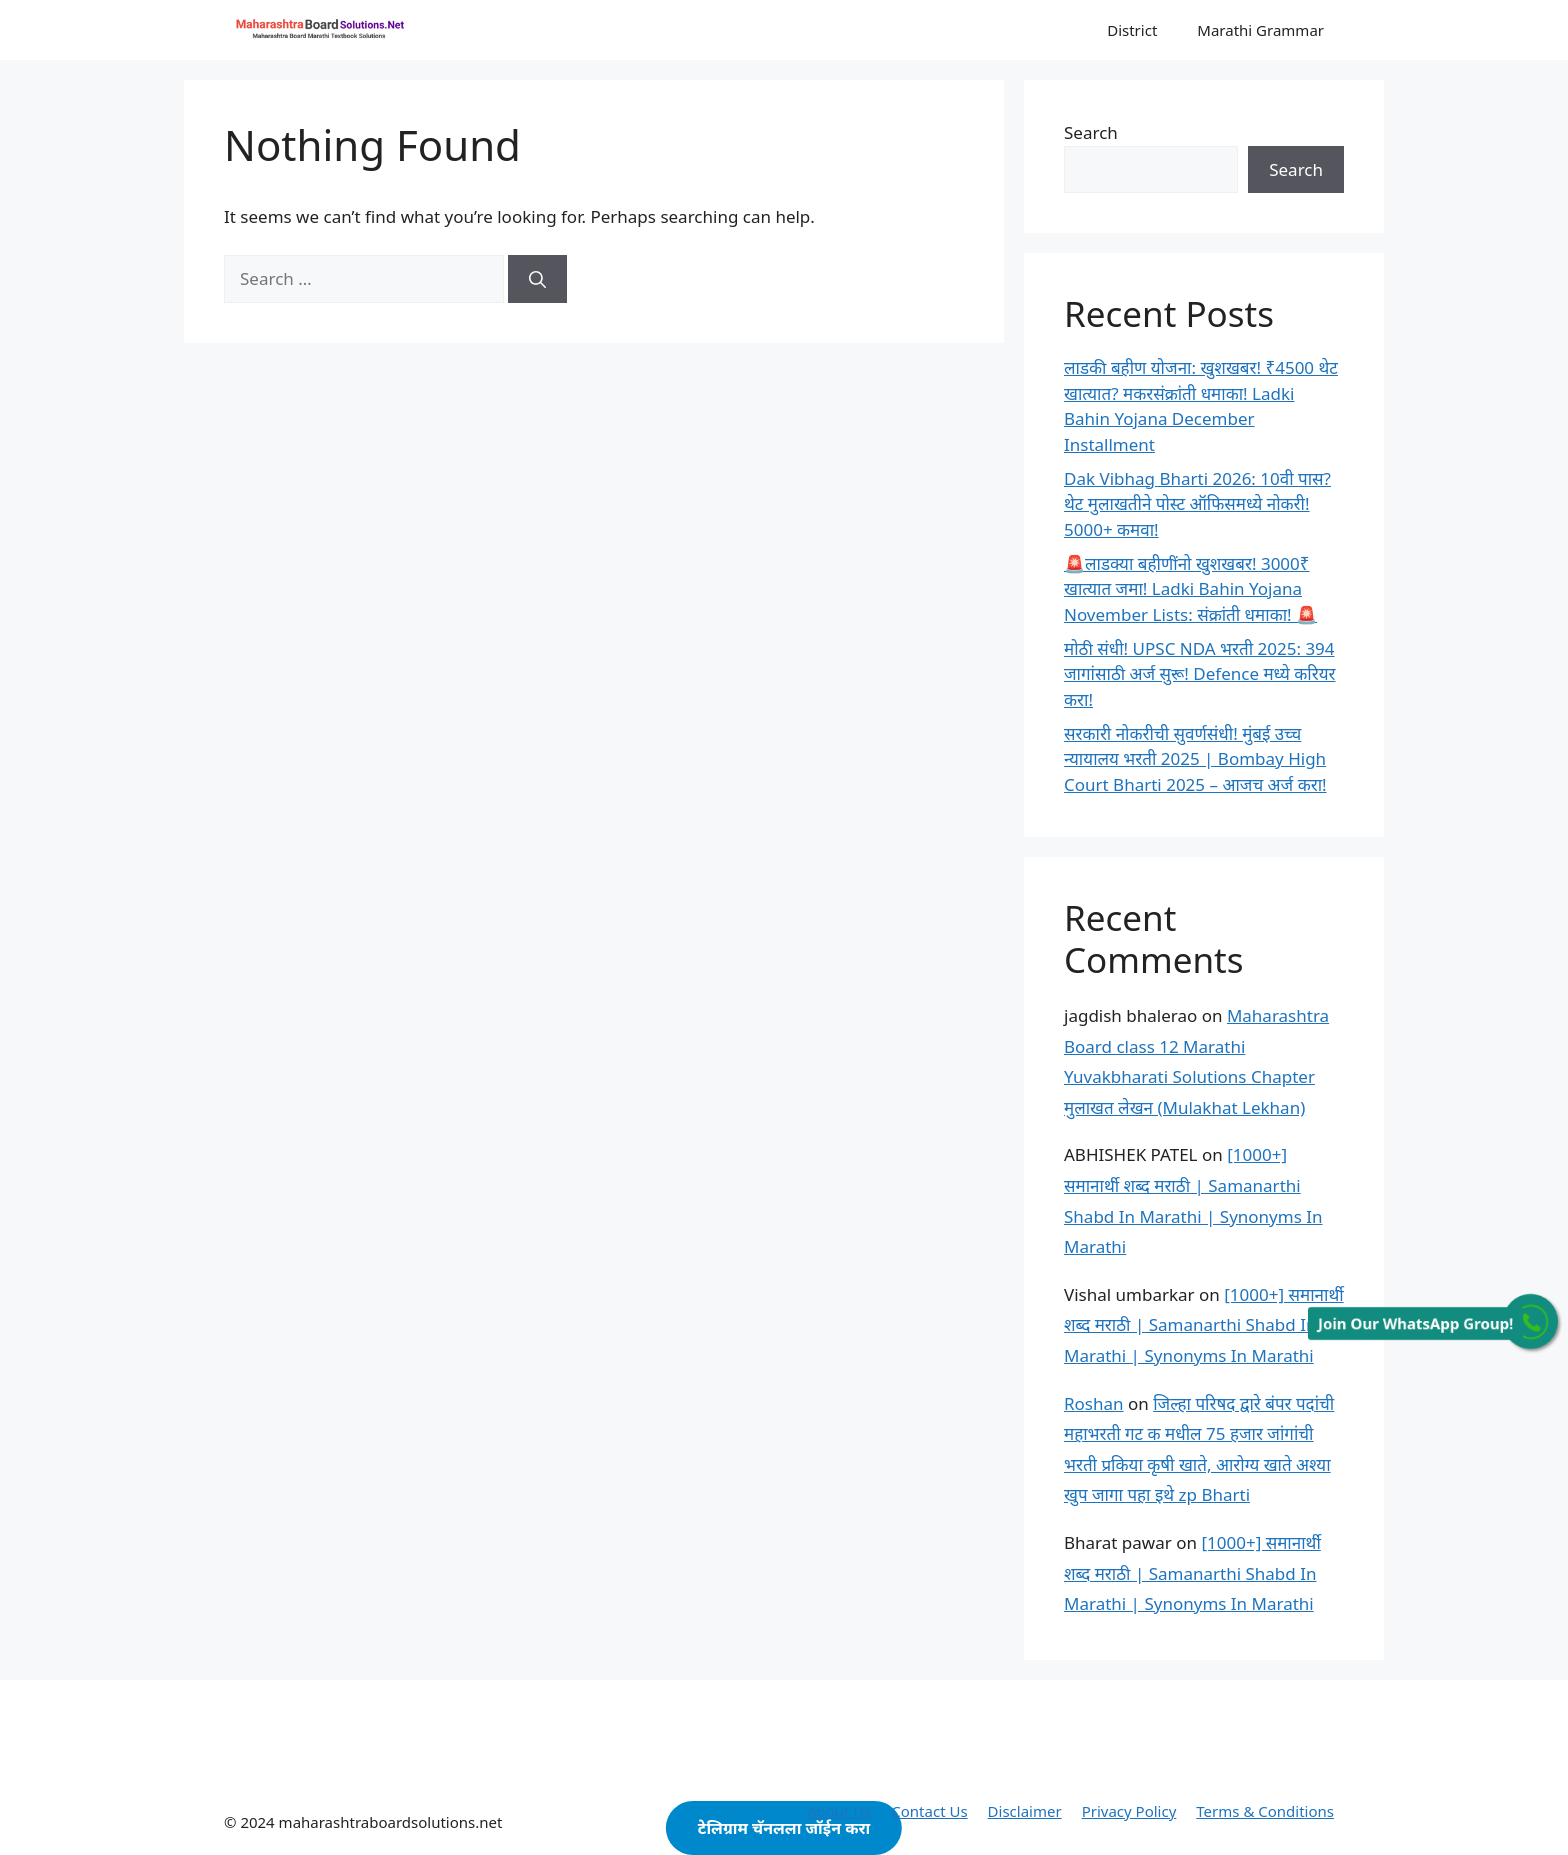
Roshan (1094, 1403)
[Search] (537, 279)
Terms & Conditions (1265, 1811)
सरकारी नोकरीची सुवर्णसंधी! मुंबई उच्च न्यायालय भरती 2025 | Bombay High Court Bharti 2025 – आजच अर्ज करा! (1195, 759)
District (1132, 30)
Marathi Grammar (1260, 30)
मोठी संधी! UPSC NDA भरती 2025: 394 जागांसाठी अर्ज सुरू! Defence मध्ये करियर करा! (1199, 674)
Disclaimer (1025, 1811)
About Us (839, 1811)
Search (1091, 132)
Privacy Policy (1129, 1811)
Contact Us (929, 1811)
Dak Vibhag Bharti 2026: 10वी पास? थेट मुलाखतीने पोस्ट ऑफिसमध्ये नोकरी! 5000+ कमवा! (1197, 504)
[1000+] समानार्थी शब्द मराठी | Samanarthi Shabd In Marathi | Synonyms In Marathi (1204, 1325)
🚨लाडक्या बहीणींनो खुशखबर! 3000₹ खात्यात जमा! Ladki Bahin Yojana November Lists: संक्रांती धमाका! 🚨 (1190, 589)
